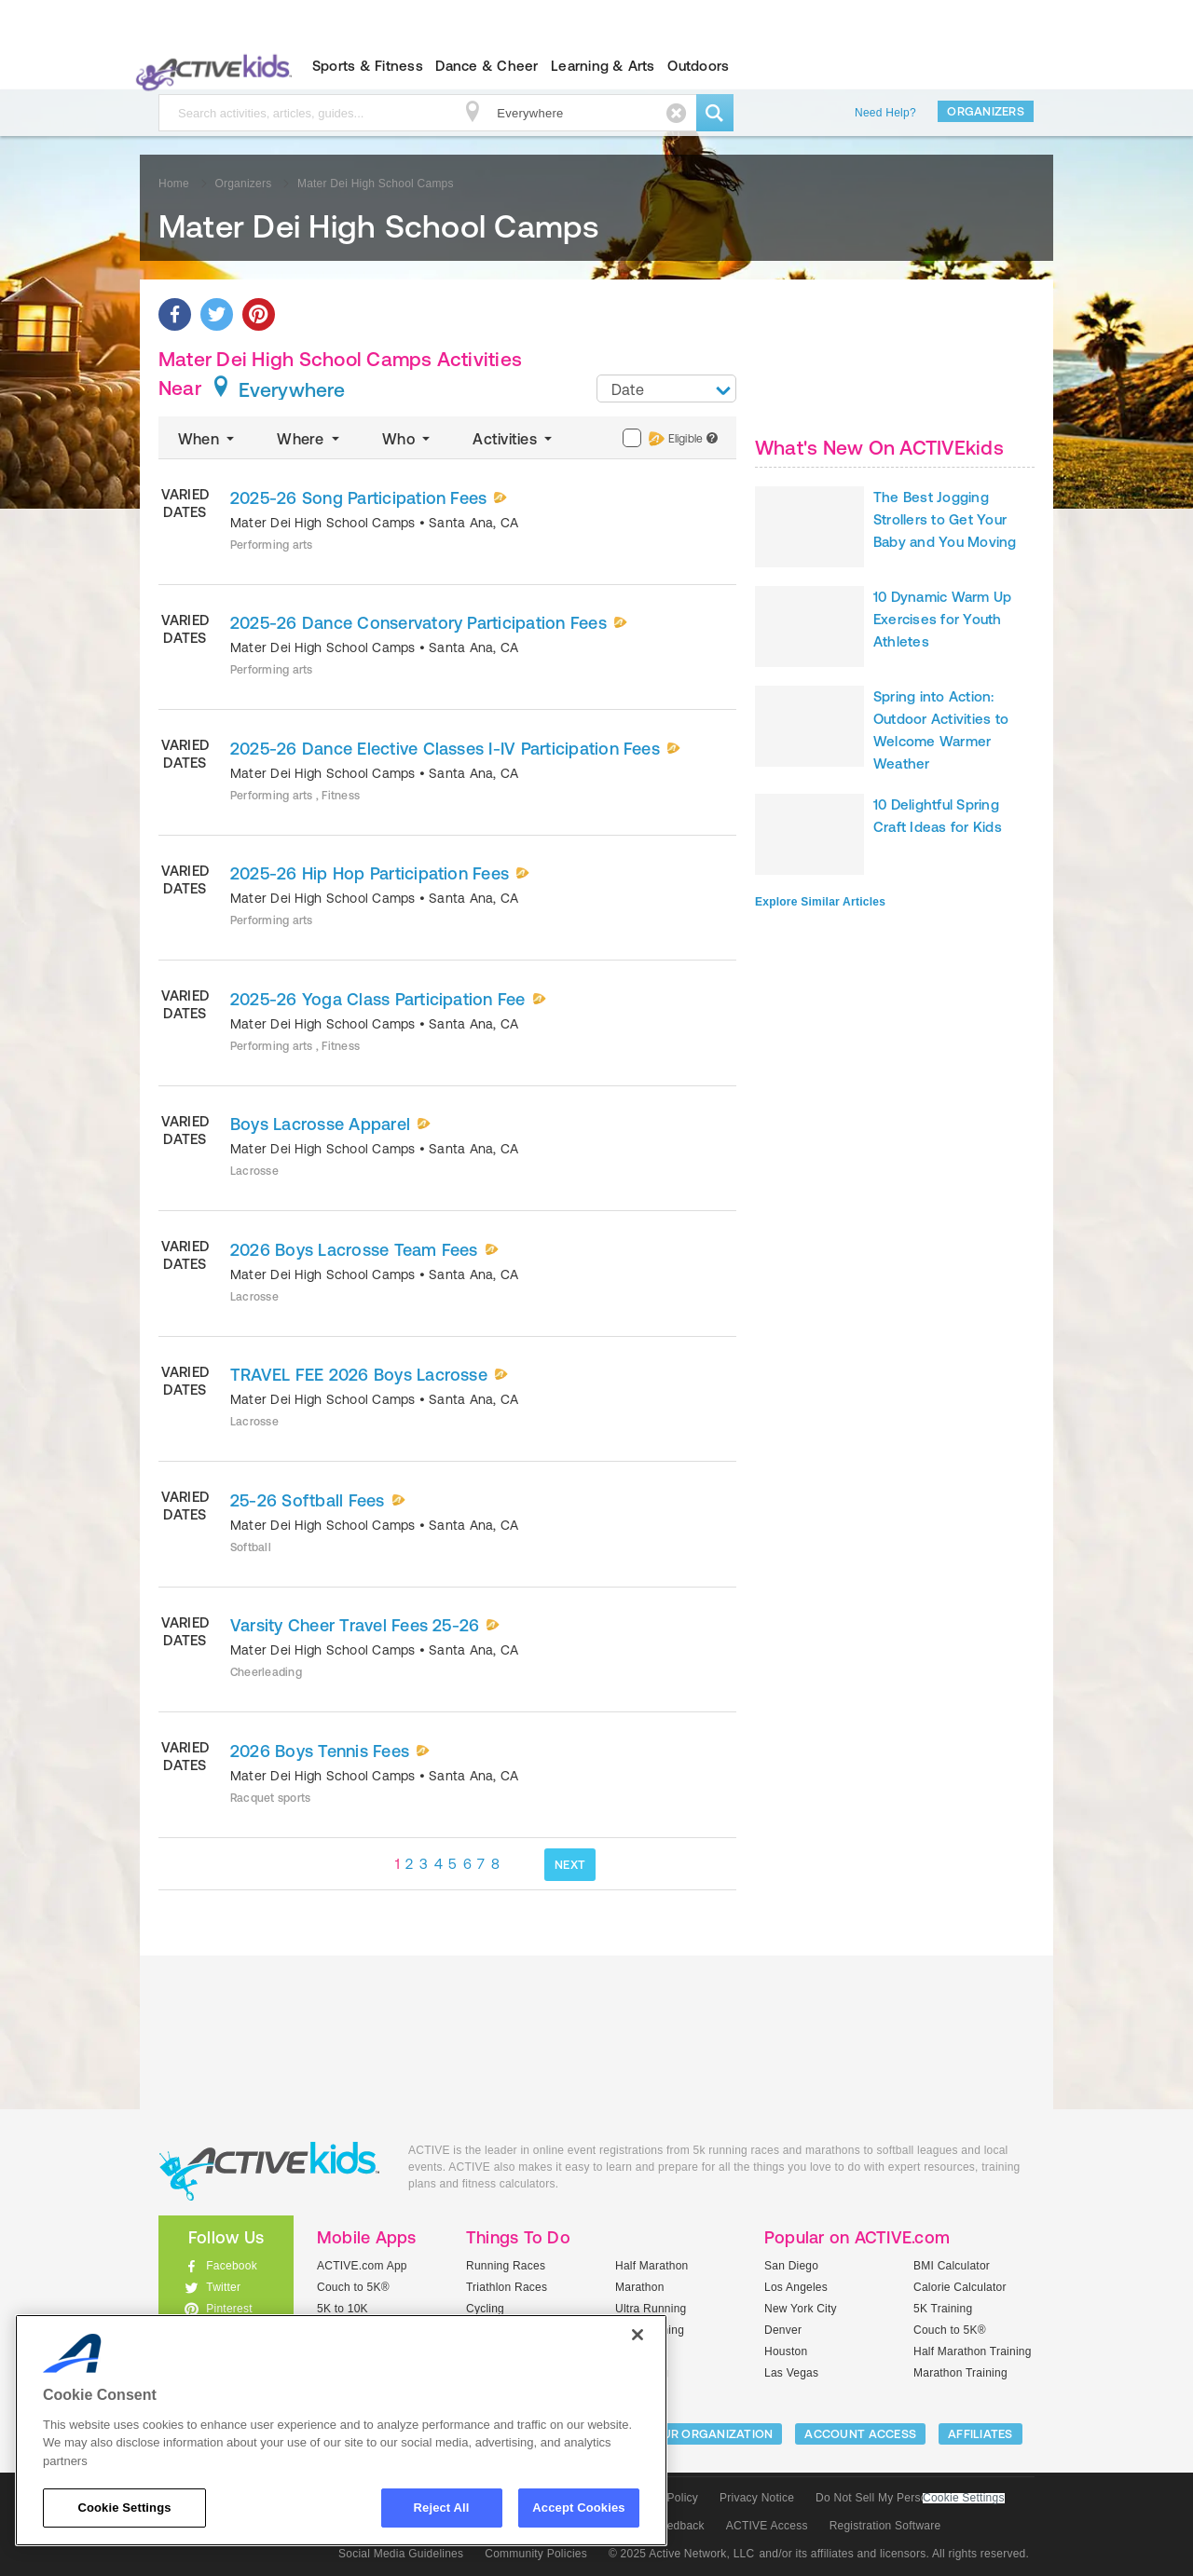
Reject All (442, 2508)
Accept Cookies (578, 2508)
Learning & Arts (603, 66)
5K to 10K (342, 2308)
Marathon (640, 2287)
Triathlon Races (506, 2287)
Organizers (985, 111)
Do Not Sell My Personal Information (910, 2497)
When (208, 438)
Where (310, 438)
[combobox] (666, 388)
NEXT (570, 1865)
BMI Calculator (951, 2265)
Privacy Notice (757, 2497)
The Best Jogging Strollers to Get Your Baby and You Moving (945, 519)
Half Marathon (652, 2265)
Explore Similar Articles (820, 901)
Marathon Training (960, 2372)
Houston (785, 2351)
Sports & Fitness (367, 66)
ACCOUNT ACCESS (860, 2434)
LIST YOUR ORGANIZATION (696, 2434)
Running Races (505, 2265)
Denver (783, 2330)
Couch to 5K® (353, 2287)
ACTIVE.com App (362, 2265)
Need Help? (885, 112)
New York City (800, 2308)
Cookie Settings (964, 2498)
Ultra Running (651, 2308)
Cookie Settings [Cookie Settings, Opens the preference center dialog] (124, 2508)
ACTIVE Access (767, 2525)
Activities (514, 438)
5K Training (942, 2308)
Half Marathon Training (972, 2351)
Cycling (485, 2308)
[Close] (637, 2334)
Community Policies (536, 2553)
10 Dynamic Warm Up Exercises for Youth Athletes (942, 619)
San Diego (791, 2265)
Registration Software (885, 2525)
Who (407, 438)
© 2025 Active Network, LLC (682, 2553)
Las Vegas (791, 2372)
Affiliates (980, 2434)
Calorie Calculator (960, 2287)
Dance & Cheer (486, 66)
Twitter (223, 2287)
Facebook (231, 2265)
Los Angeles (796, 2287)
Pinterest (229, 2308)
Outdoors (698, 66)
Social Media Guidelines (400, 2553)
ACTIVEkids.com (210, 66)
